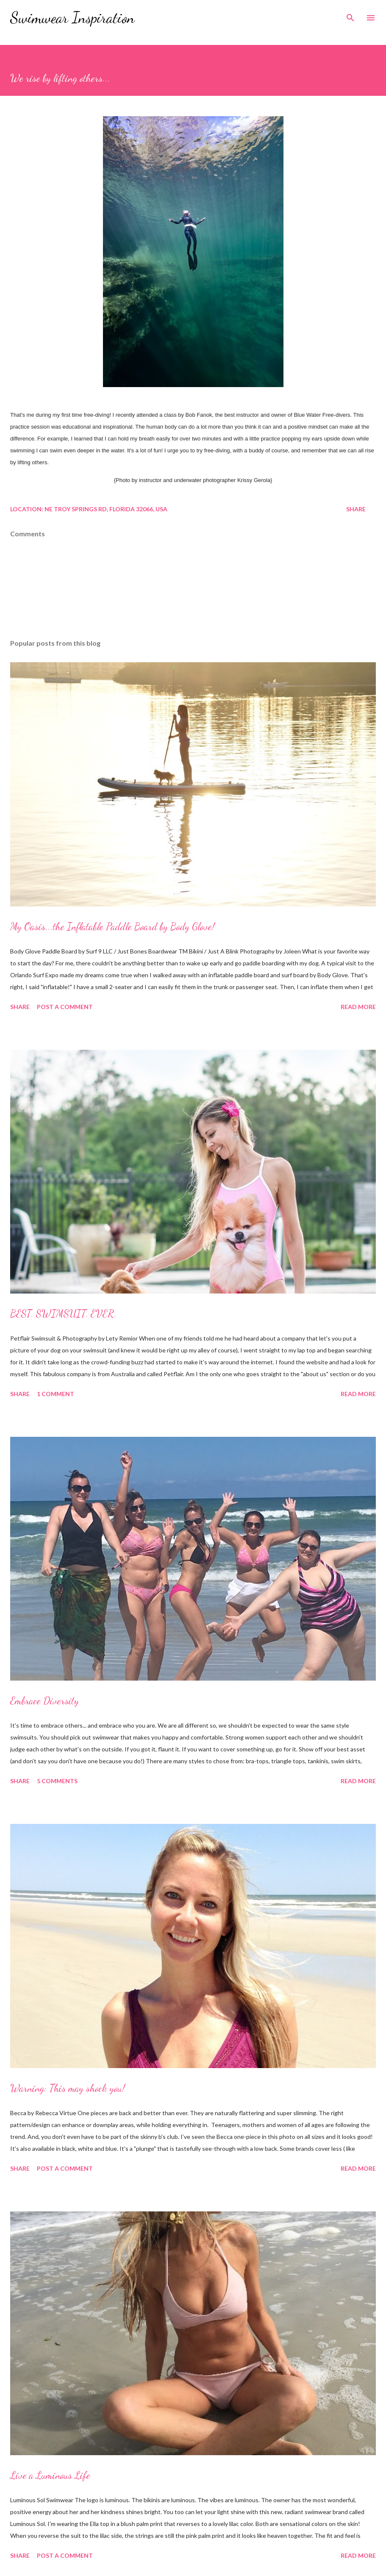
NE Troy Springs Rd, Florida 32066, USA (105, 509)
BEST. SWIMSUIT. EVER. (63, 1314)
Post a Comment (65, 1006)
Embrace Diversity (44, 1701)
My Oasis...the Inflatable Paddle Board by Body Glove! (112, 926)
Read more (358, 1006)
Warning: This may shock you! (67, 2088)
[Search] (350, 15)
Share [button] (356, 509)
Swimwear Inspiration (72, 17)
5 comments (57, 1780)
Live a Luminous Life (50, 2475)
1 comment (55, 1393)
